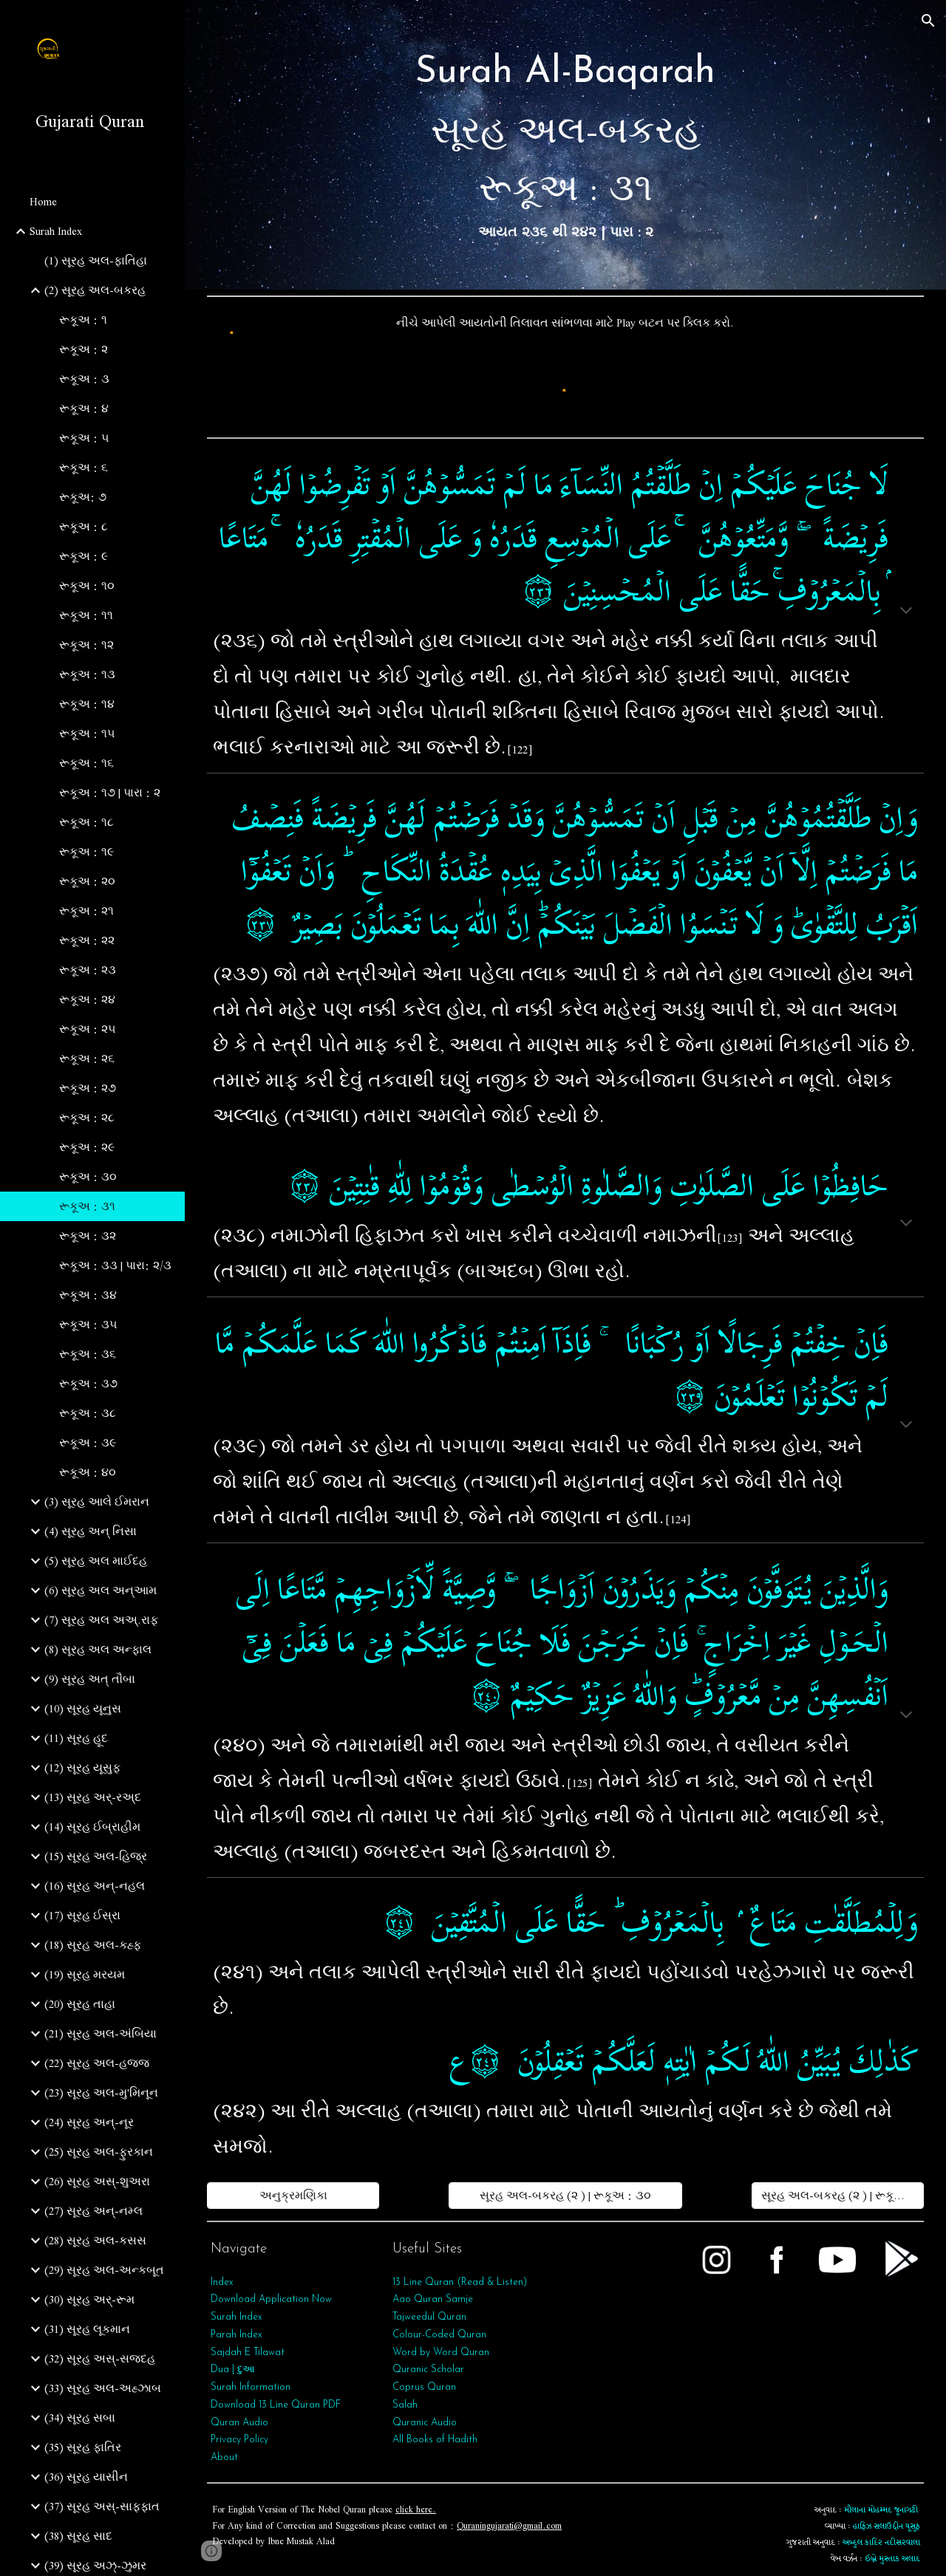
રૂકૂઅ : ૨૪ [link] (87, 999)
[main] (565, 144)
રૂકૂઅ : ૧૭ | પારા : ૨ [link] (109, 792)
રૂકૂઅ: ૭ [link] (82, 497)
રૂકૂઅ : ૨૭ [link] (87, 1088)
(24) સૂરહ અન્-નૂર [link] (89, 2122)
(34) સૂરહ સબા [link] (79, 2418)
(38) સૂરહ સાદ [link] (78, 2536)
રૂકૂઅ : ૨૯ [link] (87, 1147)
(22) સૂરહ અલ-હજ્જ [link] (96, 2063)
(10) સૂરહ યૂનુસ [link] (82, 1709)
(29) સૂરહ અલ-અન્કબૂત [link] (104, 2270)
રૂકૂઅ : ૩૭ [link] (88, 1383)
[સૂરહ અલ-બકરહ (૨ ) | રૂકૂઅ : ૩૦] (565, 2195)
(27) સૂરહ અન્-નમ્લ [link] (93, 2211)
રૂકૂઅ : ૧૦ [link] (87, 586)
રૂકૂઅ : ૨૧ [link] (86, 911)
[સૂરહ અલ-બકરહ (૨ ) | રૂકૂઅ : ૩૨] (837, 2195)
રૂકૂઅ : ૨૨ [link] (87, 940)
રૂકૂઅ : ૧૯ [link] (86, 852)
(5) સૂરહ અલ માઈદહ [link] (95, 1561)
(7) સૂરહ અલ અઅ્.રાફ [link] (101, 1620)
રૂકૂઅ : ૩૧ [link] (87, 1206)
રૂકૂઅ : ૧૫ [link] (87, 733)
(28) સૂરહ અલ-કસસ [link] (95, 2240)
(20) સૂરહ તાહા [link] (79, 2004)
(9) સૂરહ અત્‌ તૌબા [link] (89, 1679)
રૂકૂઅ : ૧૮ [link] (86, 822)
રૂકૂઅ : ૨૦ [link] (87, 881)
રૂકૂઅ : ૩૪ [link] (88, 1295)
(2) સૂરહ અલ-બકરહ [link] (95, 290)
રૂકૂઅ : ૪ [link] (84, 408)
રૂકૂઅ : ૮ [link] (83, 527)
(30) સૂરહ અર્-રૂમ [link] (89, 2300)
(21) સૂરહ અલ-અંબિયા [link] (100, 2034)
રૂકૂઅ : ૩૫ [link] (88, 1324)
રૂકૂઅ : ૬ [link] (83, 467)
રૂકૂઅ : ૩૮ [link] (87, 1413)
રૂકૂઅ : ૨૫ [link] (87, 1029)
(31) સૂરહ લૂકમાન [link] (87, 2329)
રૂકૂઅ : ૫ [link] (84, 438)
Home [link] (43, 201)
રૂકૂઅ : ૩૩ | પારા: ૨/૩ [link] (115, 1265)
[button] (928, 20)
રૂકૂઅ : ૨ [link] (83, 349)
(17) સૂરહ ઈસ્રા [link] (82, 1915)
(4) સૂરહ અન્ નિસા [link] (90, 1531)
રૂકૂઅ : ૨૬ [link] (87, 1058)
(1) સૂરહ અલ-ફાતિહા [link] (95, 261)
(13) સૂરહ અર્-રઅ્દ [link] (92, 1797)
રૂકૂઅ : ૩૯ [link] (87, 1443)
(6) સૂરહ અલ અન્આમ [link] (100, 1590)
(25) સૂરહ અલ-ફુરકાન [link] (98, 2152)
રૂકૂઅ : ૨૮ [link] (87, 1118)
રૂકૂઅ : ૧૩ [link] (87, 674)
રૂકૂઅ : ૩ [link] (84, 379)
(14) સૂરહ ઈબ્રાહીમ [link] (92, 1827)
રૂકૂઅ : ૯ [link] (83, 556)
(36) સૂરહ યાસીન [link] (86, 2477)
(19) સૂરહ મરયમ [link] (84, 1974)
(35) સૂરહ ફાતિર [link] (82, 2447)
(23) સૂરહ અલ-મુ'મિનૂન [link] (101, 2093)
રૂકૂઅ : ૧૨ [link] (86, 645)
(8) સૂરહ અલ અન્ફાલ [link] (98, 1649)
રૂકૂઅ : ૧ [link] (83, 320)
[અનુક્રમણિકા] (293, 2195)
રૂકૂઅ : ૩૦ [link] (88, 1177)
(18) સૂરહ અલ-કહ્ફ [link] (92, 1945)
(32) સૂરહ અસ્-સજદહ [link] (99, 2359)
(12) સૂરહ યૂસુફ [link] (82, 1768)
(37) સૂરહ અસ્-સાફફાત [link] (102, 2506)
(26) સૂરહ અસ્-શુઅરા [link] (97, 2181)
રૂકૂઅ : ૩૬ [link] (87, 1354)
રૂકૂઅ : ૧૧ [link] (86, 615)
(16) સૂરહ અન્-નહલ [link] (94, 1886)
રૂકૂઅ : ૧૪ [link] (87, 704)
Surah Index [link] (56, 231)
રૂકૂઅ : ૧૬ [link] (86, 763)
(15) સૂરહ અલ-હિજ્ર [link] (95, 1856)
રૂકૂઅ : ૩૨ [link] (87, 1236)
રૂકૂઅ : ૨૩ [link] (87, 970)
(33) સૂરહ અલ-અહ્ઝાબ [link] (102, 2388)
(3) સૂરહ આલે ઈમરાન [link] (96, 1502)
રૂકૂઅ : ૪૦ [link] (87, 1472)
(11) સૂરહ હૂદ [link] (76, 1738)
